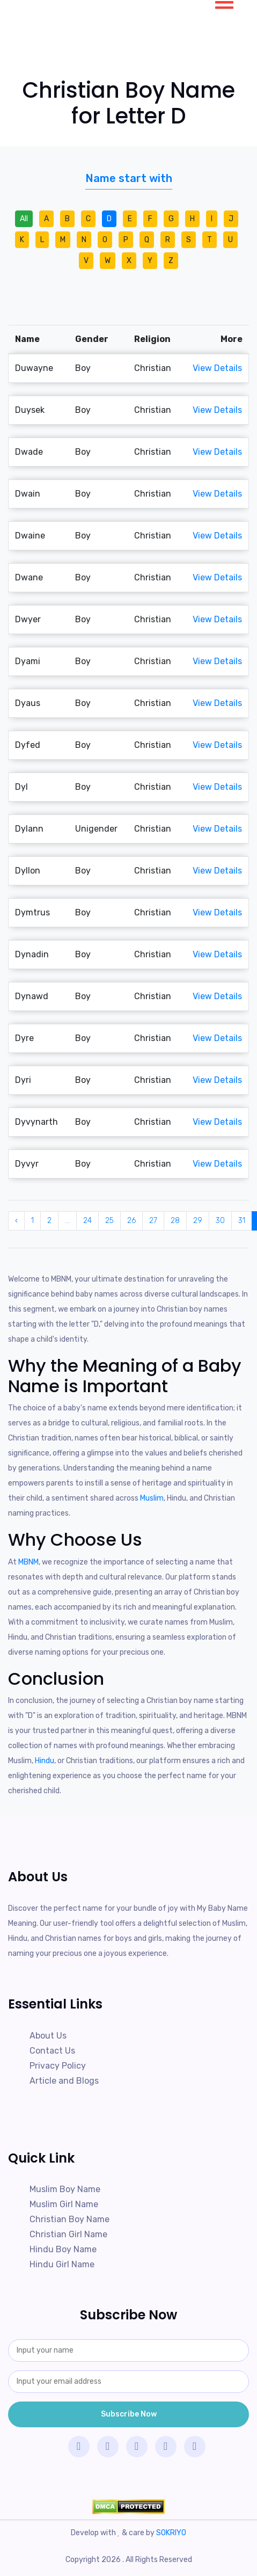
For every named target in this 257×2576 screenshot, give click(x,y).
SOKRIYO (171, 2532)
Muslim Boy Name (65, 2189)
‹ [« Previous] (16, 1220)
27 (153, 1220)
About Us (48, 2036)
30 (220, 1220)
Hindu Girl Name (62, 2264)
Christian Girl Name (68, 2234)
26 (131, 1220)
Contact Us (52, 2051)
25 (109, 1220)
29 (197, 1220)
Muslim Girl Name (64, 2204)
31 (241, 1220)
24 (87, 1220)
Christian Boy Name (69, 2219)
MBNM (28, 1562)
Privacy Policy (58, 2066)
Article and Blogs (64, 2081)
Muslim (152, 1498)
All (24, 218)
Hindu (44, 1760)
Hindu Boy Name (63, 2249)
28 (175, 1220)
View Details (217, 368)
